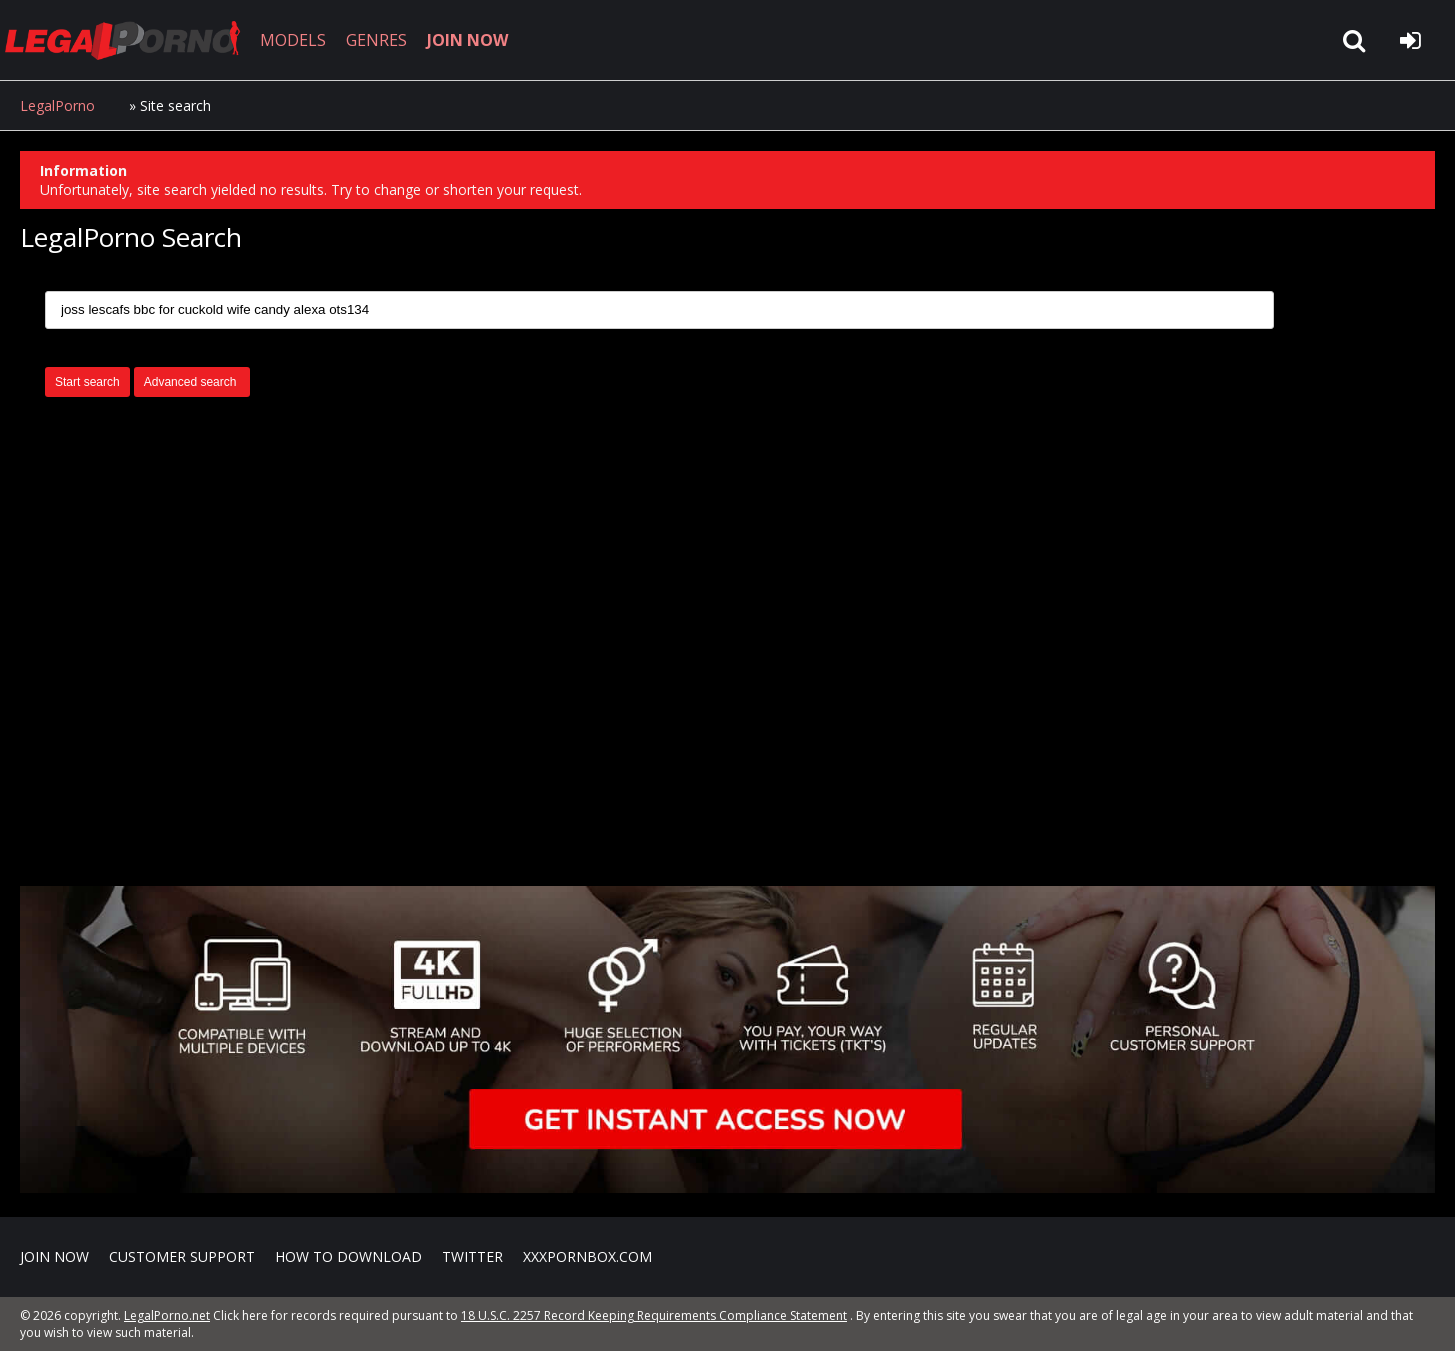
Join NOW (54, 1256)
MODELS (293, 40)
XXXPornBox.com (587, 1256)
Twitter (472, 1256)
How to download (348, 1256)
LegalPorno (57, 105)
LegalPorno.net (130, 40)
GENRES (376, 40)
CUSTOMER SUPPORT (182, 1256)
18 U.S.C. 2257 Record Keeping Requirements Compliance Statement (654, 1315)
